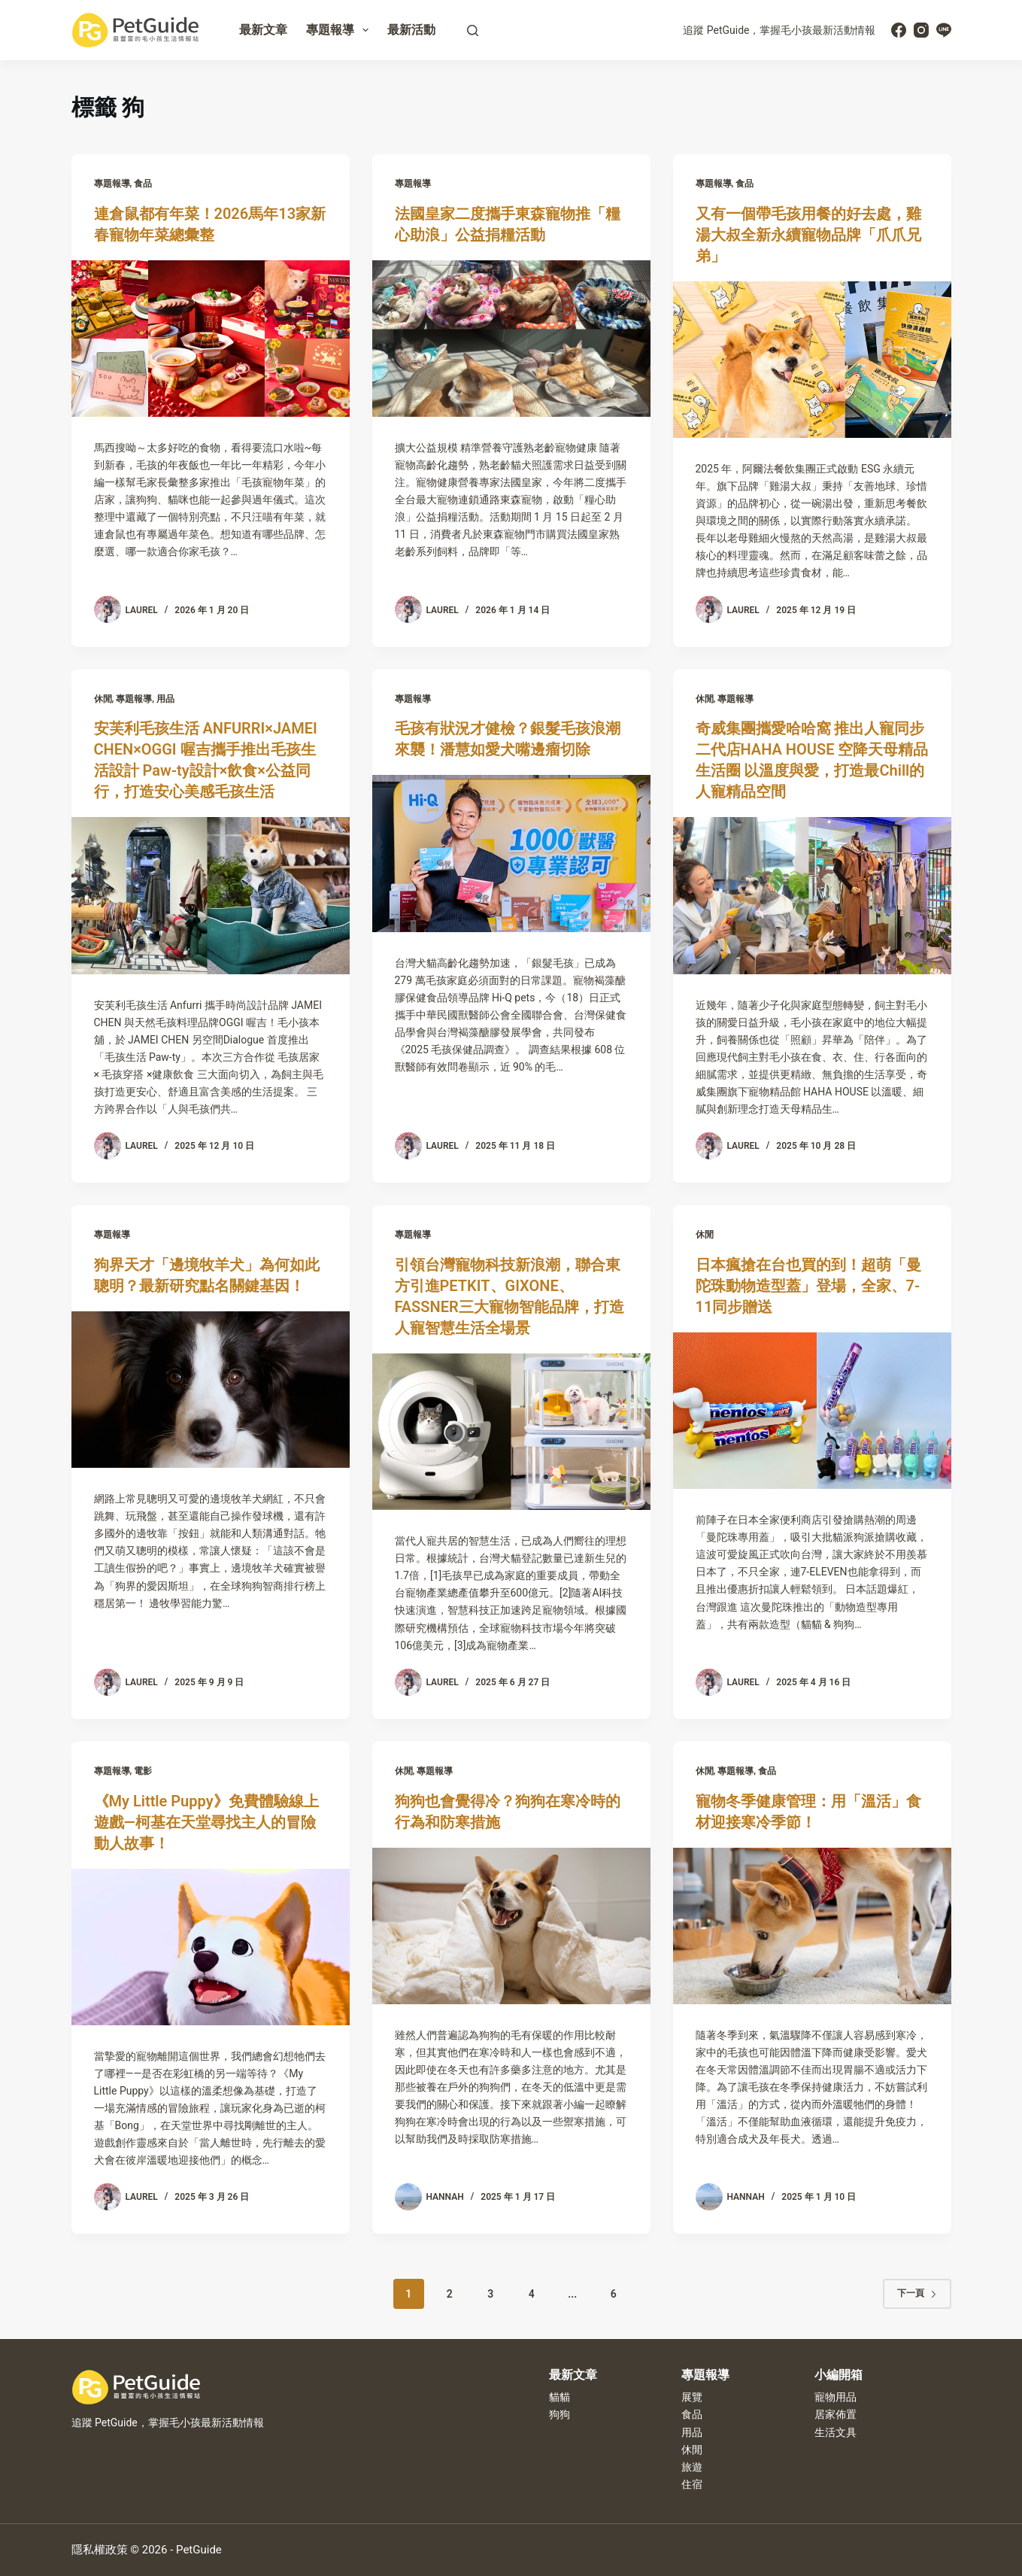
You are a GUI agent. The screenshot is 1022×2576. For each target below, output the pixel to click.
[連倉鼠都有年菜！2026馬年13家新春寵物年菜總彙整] (210, 338)
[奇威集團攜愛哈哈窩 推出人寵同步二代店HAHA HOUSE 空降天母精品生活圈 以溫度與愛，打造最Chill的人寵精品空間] (812, 895)
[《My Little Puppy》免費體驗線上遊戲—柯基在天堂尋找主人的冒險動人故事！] (210, 1947)
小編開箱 (838, 2375)
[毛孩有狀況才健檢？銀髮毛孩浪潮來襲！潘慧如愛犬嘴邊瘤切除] (511, 853)
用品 (165, 699)
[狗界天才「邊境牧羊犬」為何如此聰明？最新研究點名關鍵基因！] (210, 1389)
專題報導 (340, 30)
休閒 (103, 699)
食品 (143, 183)
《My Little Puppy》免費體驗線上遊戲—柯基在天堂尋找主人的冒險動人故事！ (206, 1822)
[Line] (943, 30)
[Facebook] (898, 30)
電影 (143, 1771)
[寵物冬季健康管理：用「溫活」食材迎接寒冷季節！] (812, 1926)
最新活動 (411, 30)
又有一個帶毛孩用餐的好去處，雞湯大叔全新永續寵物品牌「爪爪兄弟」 (808, 235)
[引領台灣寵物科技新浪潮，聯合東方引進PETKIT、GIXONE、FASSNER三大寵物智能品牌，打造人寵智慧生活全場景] (511, 1431)
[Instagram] (921, 30)
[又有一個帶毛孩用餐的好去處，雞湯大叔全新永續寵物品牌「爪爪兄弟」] (812, 359)
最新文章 (263, 30)
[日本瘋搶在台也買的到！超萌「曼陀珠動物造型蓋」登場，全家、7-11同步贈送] (812, 1410)
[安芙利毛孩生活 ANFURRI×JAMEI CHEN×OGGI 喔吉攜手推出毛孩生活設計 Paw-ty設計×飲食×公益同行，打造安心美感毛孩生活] (210, 895)
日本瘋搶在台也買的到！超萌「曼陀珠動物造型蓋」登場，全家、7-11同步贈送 (808, 1286)
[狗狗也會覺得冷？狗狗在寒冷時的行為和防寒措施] (511, 1926)
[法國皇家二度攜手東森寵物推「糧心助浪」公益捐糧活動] (511, 338)
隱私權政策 (99, 2549)
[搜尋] (472, 30)
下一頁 (917, 2293)
